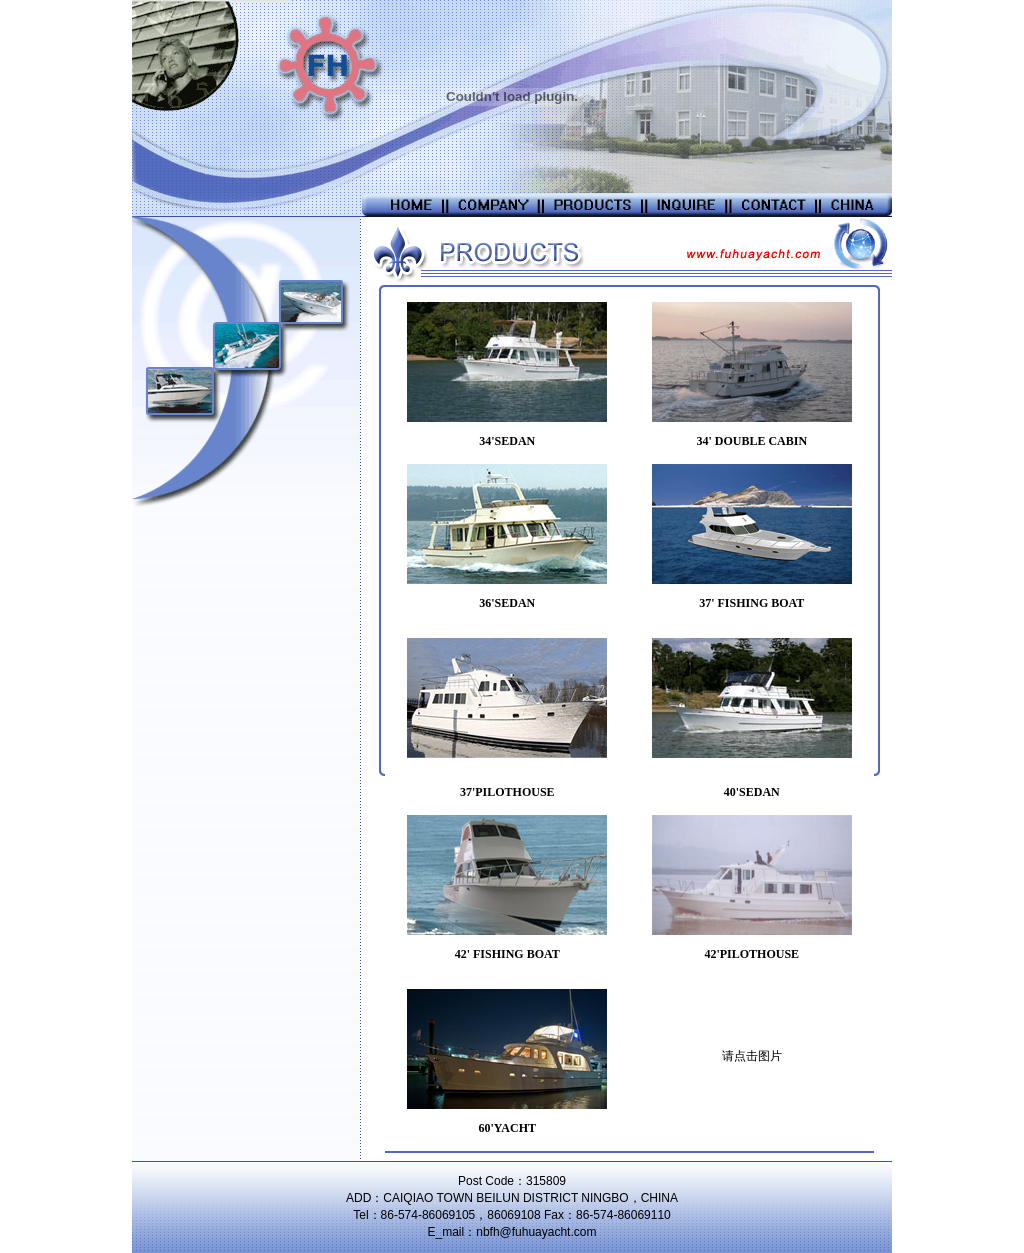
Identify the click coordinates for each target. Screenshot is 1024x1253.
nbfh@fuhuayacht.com (536, 1232)
